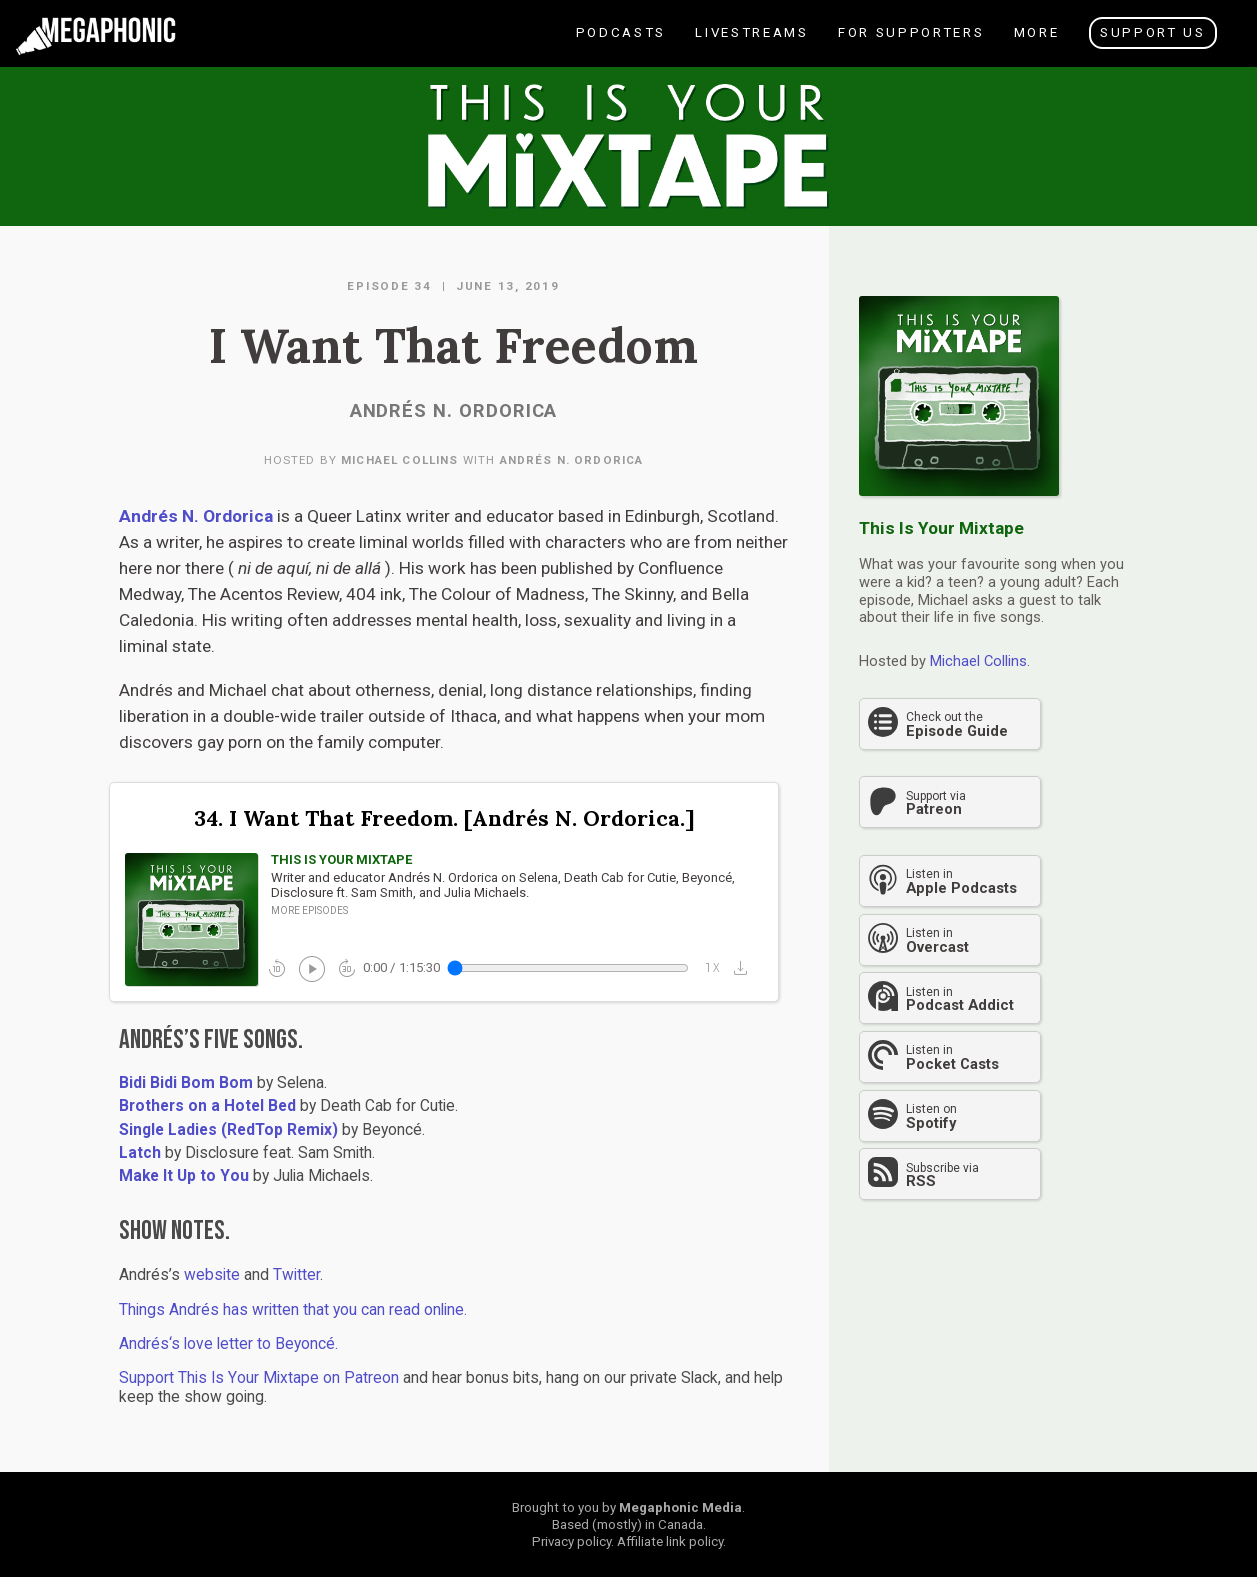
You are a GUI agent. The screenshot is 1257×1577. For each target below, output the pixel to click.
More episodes (309, 910)
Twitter (296, 1275)
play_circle (310, 967)
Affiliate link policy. (671, 1541)
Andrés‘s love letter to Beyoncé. (228, 1344)
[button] (745, 967)
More (1035, 45)
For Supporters (910, 45)
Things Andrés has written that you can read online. (293, 1310)
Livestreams (750, 45)
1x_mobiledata (713, 968)
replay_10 (277, 968)
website (212, 1275)
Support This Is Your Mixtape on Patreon (259, 1378)
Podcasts (620, 45)
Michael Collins (399, 460)
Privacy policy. (573, 1541)
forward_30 (347, 968)
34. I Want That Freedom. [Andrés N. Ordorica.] (444, 818)
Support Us (1153, 32)
